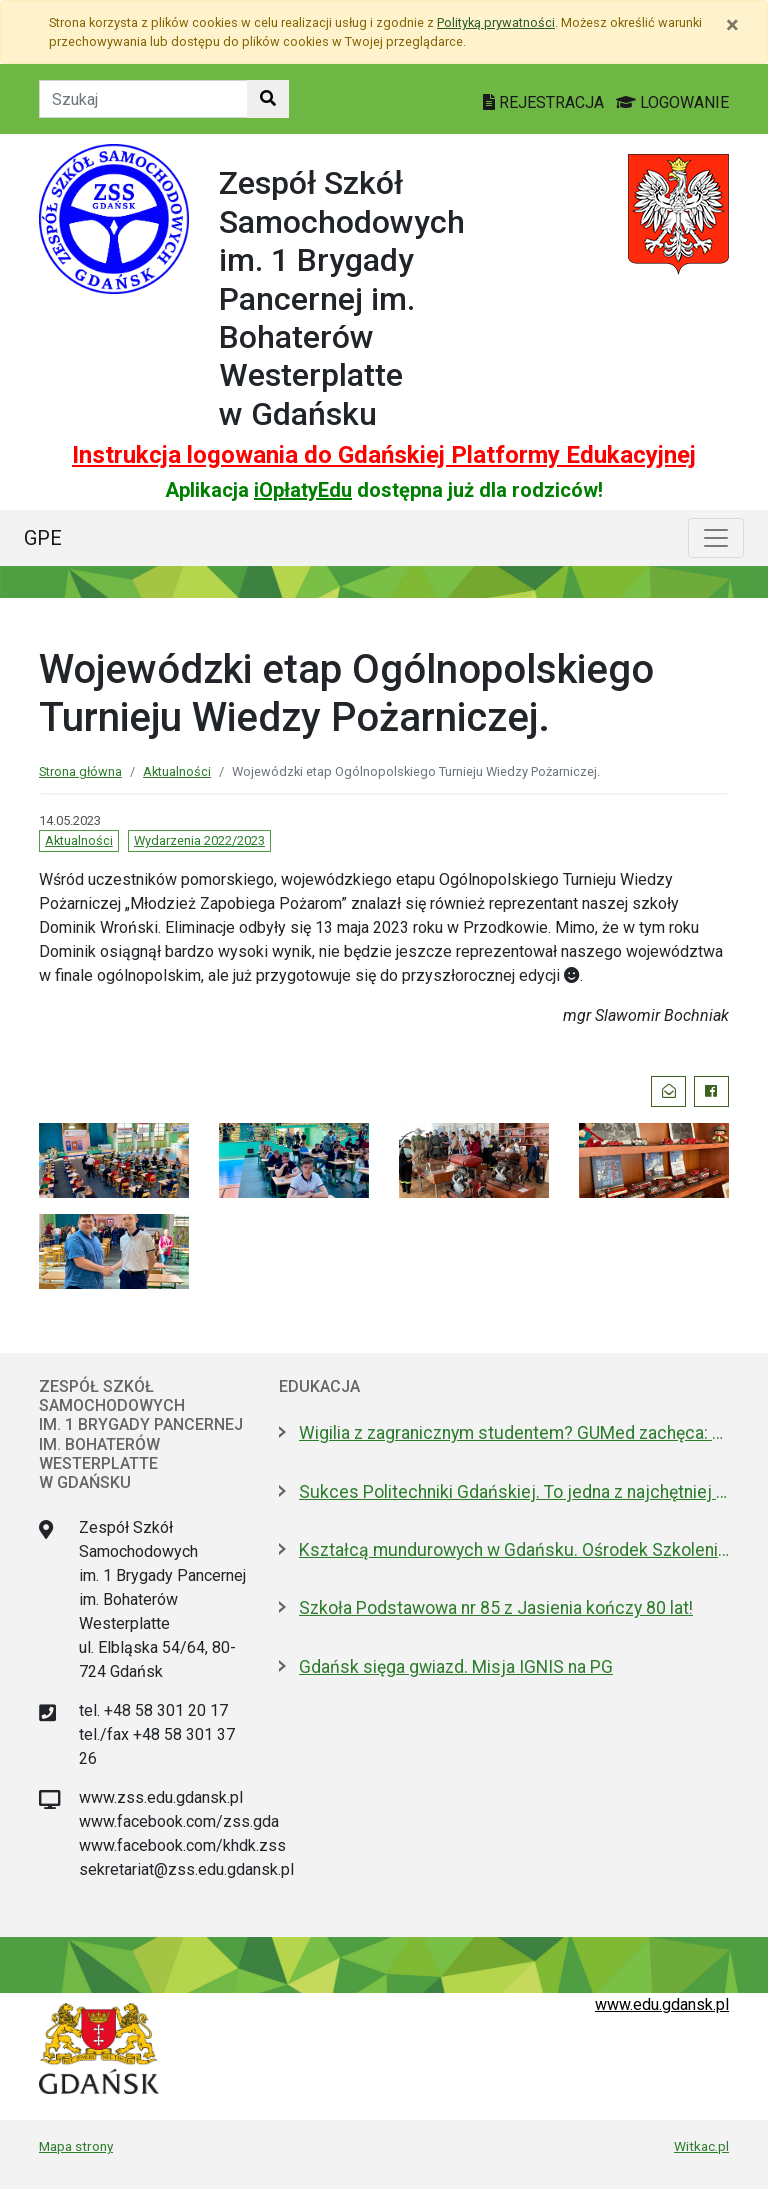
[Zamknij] (732, 25)
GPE (43, 538)
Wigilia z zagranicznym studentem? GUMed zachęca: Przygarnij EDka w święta (514, 1433)
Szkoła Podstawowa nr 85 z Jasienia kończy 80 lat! (496, 1608)
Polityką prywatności (496, 22)
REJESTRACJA (545, 102)
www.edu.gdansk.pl (662, 2004)
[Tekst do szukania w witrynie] (143, 99)
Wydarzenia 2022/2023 (199, 840)
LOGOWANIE (672, 102)
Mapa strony (76, 2146)
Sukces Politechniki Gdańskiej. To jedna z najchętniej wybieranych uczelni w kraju (514, 1492)
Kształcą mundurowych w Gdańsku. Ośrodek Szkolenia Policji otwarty (514, 1550)
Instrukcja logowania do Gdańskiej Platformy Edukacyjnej (384, 455)
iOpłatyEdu (303, 490)
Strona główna (80, 771)
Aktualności (177, 771)
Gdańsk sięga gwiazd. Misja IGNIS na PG (456, 1667)
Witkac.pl (701, 2146)
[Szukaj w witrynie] (268, 99)
